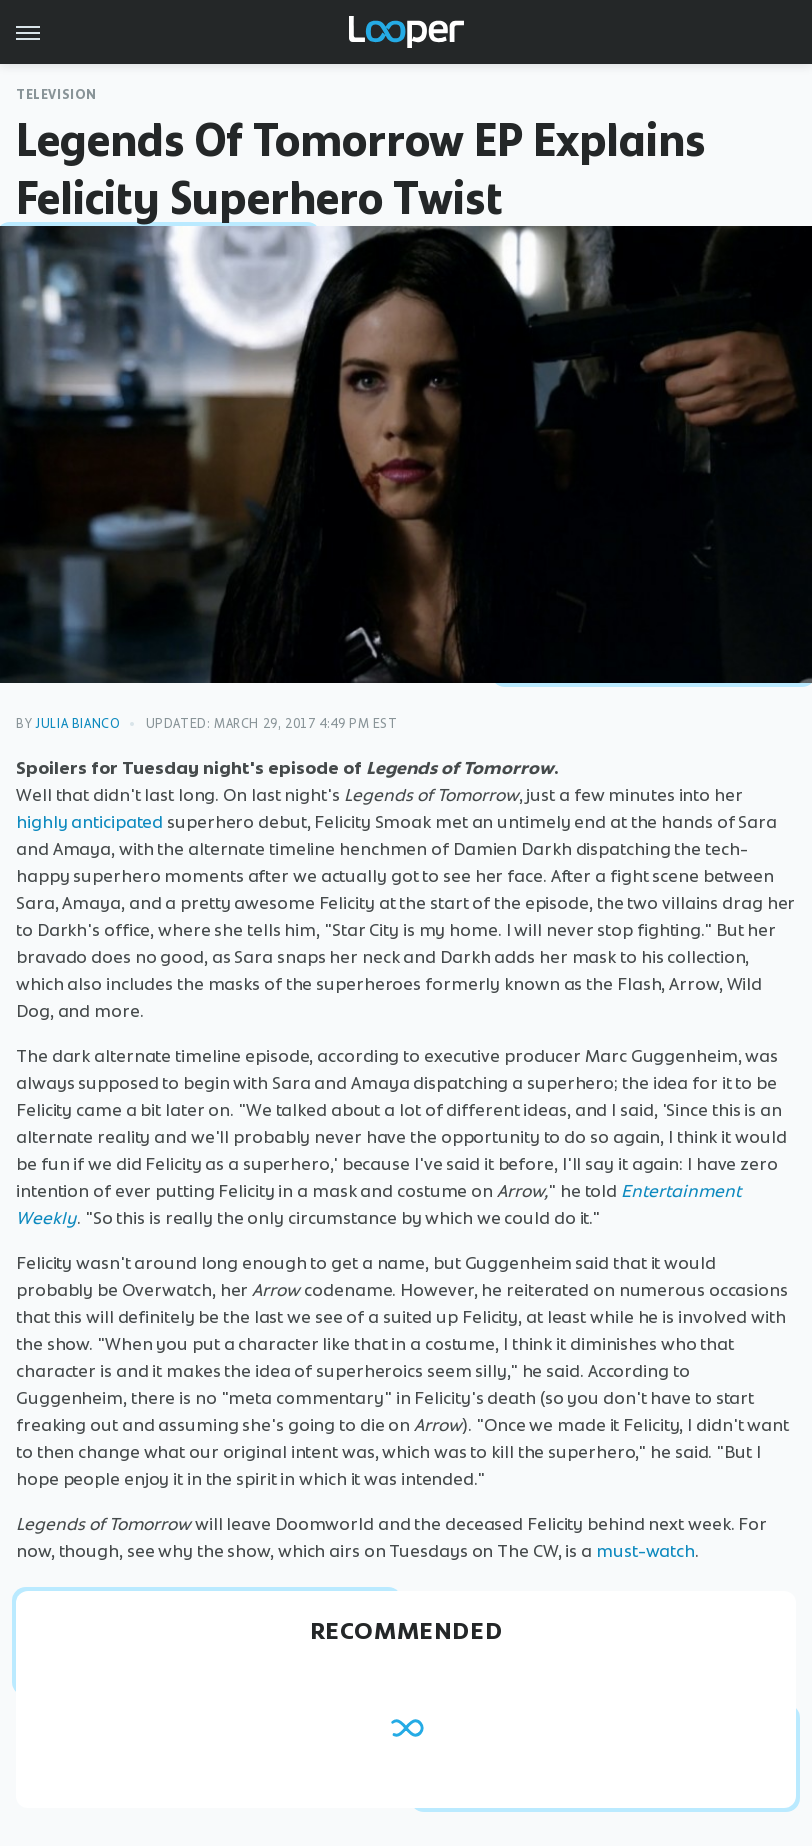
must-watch (645, 1551)
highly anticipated (89, 822)
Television (56, 94)
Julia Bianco (77, 723)
